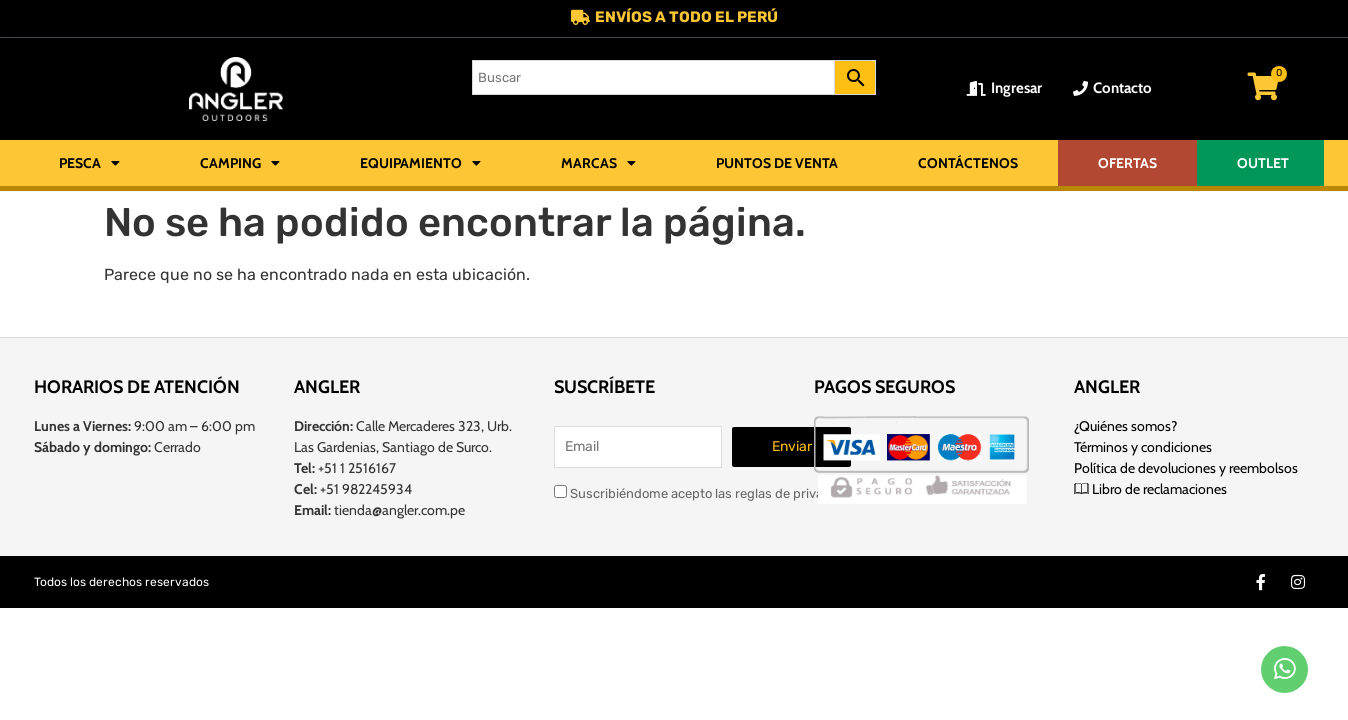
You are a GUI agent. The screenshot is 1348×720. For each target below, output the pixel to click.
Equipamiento (420, 164)
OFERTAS (1127, 164)
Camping (240, 164)
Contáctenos (968, 164)
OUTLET (1263, 164)
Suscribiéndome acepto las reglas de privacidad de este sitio (742, 491)
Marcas (598, 164)
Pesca (89, 164)
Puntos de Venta (777, 164)
